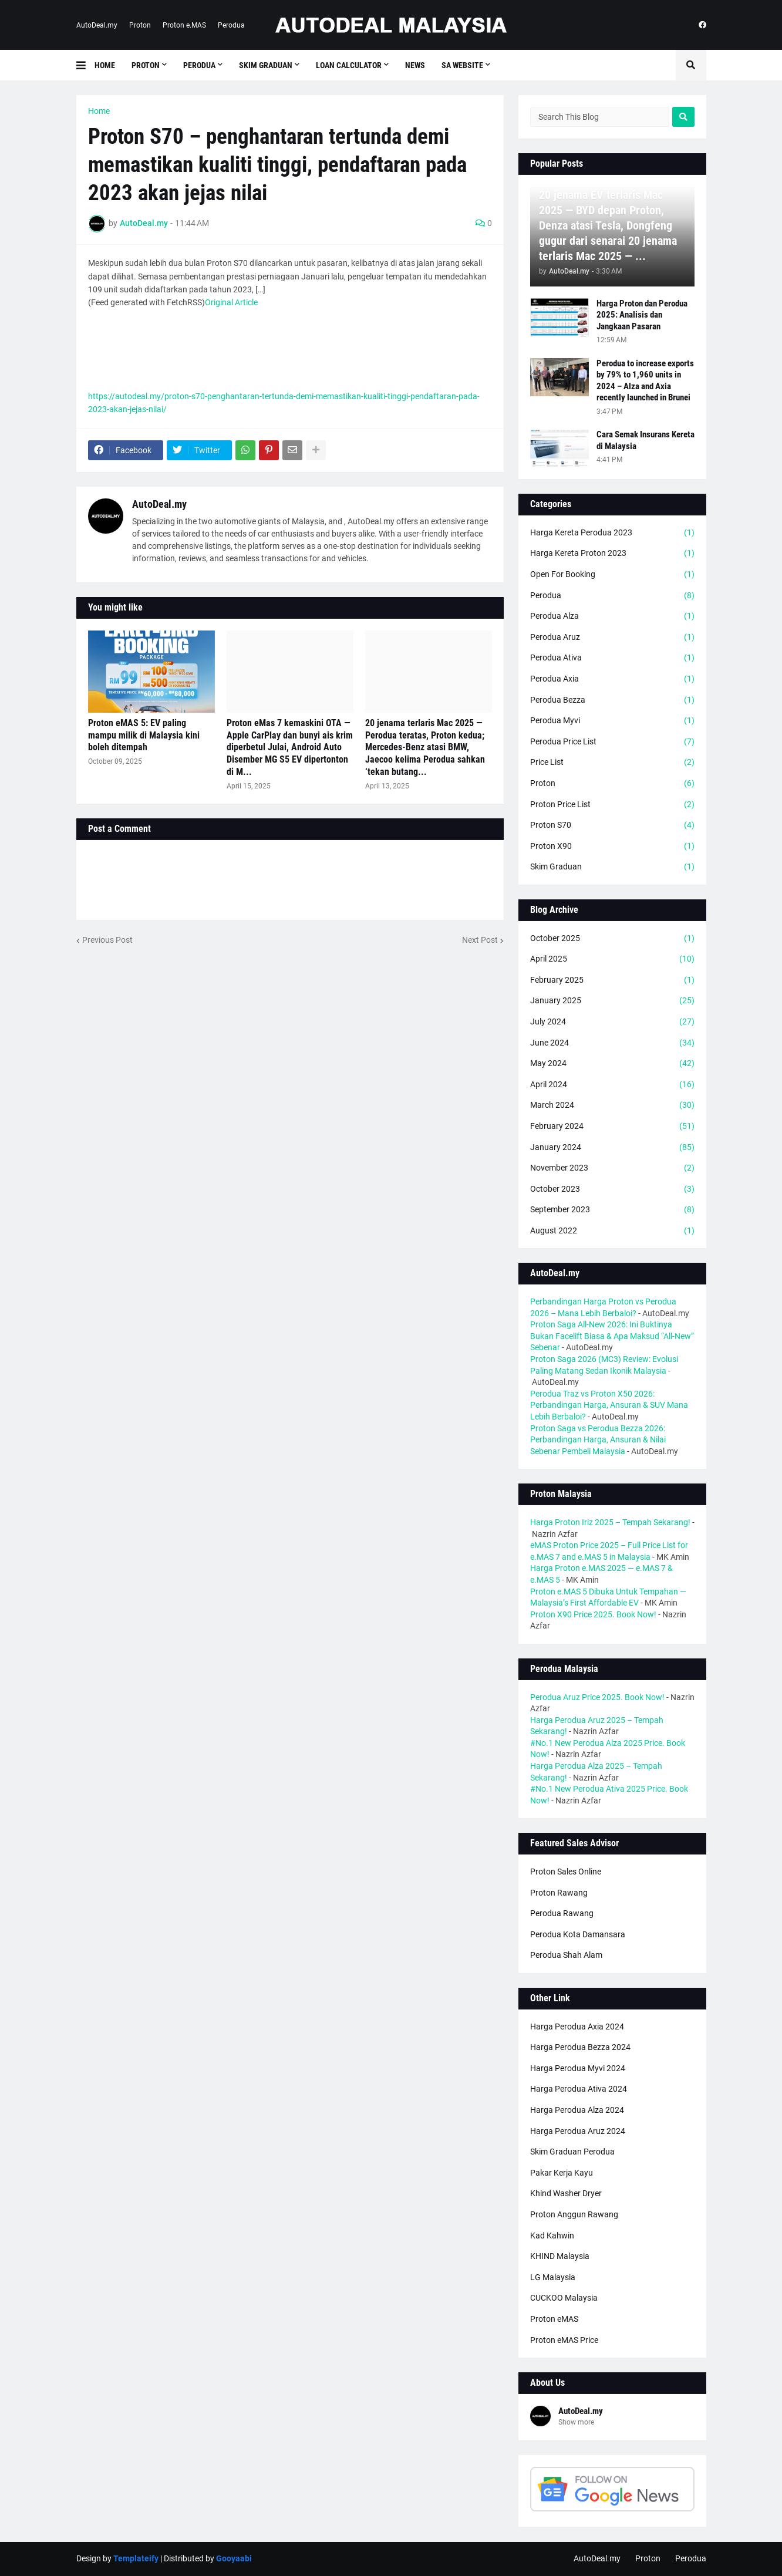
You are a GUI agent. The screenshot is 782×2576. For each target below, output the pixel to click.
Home (99, 111)
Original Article (231, 302)
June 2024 (612, 1043)
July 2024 (612, 1022)
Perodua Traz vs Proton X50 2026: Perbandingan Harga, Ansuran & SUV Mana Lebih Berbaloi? (609, 1405)
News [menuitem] (415, 65)
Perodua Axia (612, 679)
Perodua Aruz (612, 637)
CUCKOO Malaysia (564, 2297)
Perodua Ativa (612, 658)
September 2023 (612, 1210)
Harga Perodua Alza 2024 (577, 2110)
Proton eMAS (554, 2319)
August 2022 (612, 1231)
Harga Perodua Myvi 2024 (577, 2068)
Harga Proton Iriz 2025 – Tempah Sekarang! (610, 1522)
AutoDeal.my (96, 25)
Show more (576, 2422)
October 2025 (612, 939)
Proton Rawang (559, 1892)
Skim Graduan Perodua (572, 2151)
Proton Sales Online (565, 1871)
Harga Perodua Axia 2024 (577, 2026)
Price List (612, 762)
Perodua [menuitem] (199, 65)
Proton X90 (612, 846)
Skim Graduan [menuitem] (265, 65)
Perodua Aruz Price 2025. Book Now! (597, 1697)
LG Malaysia (552, 2277)
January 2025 (612, 1001)
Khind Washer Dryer (566, 2193)
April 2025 (612, 959)
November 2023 (612, 1168)
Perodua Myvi (612, 721)
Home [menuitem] (105, 65)
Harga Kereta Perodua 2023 (612, 533)
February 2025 (612, 980)
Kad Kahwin (552, 2235)
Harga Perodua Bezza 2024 (580, 2047)
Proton (140, 25)
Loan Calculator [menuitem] (349, 65)
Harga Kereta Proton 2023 (612, 553)
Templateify (136, 2558)
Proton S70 (612, 825)
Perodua (231, 25)
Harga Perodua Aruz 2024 (577, 2131)
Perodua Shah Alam (566, 1955)
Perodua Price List (612, 742)
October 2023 (612, 1189)
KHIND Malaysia (559, 2256)
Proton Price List (612, 805)
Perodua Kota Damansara (577, 1934)
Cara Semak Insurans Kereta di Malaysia (645, 440)
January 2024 (612, 1148)
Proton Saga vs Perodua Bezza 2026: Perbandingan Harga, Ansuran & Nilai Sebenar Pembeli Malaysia (598, 1440)
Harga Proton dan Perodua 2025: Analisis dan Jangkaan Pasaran (641, 315)
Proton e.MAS (184, 25)
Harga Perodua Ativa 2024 (578, 2088)
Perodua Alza (612, 616)
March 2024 (612, 1105)
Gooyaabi (234, 2558)
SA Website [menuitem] (462, 65)
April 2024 (612, 1085)
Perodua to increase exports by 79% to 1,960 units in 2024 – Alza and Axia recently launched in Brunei (645, 380)
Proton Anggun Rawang (574, 2214)
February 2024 (612, 1126)
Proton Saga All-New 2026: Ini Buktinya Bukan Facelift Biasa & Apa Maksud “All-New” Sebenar (612, 1336)
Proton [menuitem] (146, 65)
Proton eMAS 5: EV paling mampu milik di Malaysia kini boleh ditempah (144, 735)
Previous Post (107, 940)
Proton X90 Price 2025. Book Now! (593, 1614)
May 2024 (612, 1064)
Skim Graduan (612, 867)
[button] (85, 65)
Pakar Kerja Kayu (561, 2172)
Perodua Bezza (612, 700)
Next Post (480, 940)
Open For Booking (612, 575)
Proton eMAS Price (564, 2340)
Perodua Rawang (562, 1913)
